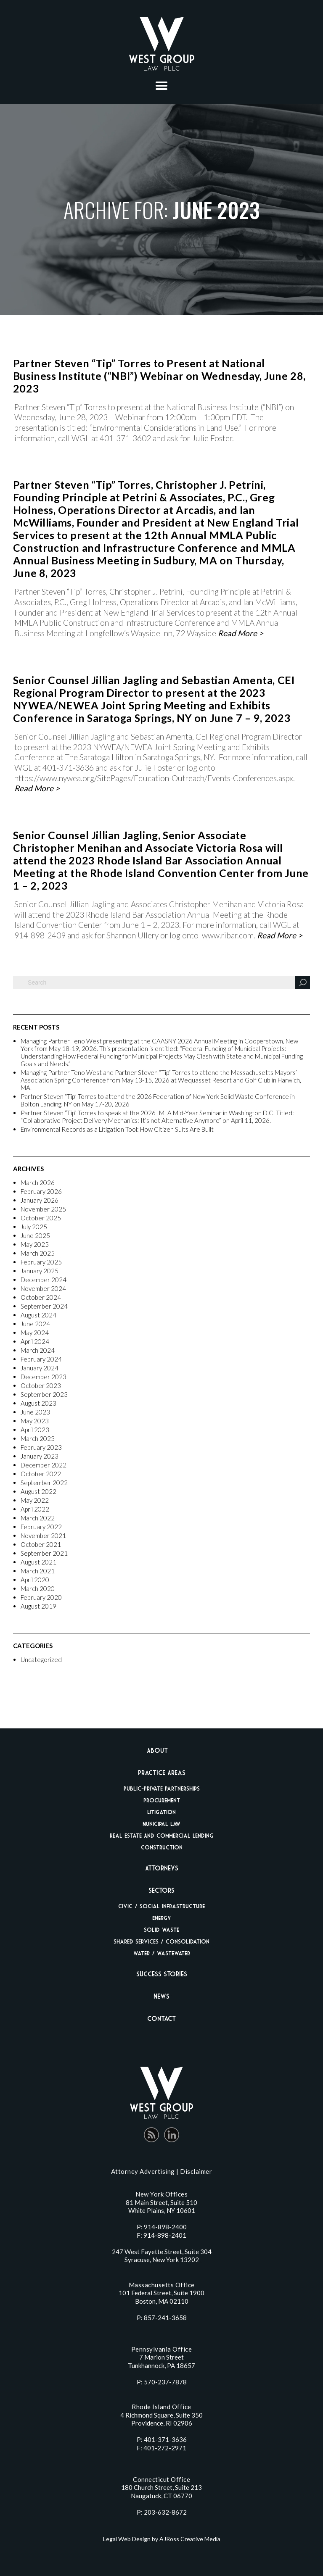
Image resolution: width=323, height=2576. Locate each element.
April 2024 (35, 1341)
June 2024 (35, 1324)
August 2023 (38, 1403)
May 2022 (35, 1500)
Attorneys (161, 1868)
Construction (162, 1847)
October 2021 (41, 1544)
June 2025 (35, 1235)
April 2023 (35, 1429)
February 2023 (41, 1447)
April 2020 (35, 1579)
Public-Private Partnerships (162, 1788)
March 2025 (38, 1253)
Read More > (240, 633)
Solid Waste (161, 1929)
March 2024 (38, 1350)
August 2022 (38, 1491)
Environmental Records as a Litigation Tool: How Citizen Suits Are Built (117, 1129)
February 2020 (41, 1597)
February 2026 (41, 1191)
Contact (161, 2018)
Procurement (161, 1800)
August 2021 (38, 1562)
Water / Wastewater (161, 1953)
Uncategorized (41, 1659)
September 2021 (44, 1553)
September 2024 (44, 1306)
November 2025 (43, 1209)
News (161, 1996)
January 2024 (39, 1368)
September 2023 (44, 1394)
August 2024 (38, 1315)
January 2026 (39, 1200)
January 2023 (39, 1456)
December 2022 (43, 1465)
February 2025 (41, 1262)
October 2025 (41, 1218)
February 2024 (41, 1359)
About (157, 1750)
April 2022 (35, 1509)
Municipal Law (161, 1823)
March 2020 (38, 1588)
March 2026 (38, 1182)
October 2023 (41, 1385)
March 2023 (38, 1438)
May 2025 (35, 1244)
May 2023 (35, 1421)
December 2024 (43, 1279)
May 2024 (35, 1332)
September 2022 (44, 1482)
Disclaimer (196, 2171)
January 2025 (39, 1271)
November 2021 (43, 1535)
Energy (161, 1918)
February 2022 (41, 1526)
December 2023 (43, 1376)
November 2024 (43, 1288)
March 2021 (38, 1571)
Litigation (161, 1812)
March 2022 (38, 1518)
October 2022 (41, 1474)
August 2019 (38, 1606)
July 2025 (34, 1226)
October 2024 (41, 1297)
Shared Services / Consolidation (161, 1941)
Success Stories (161, 1974)
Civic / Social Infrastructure (161, 1906)
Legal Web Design (127, 2538)
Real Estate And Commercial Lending (161, 1835)
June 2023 (35, 1412)
